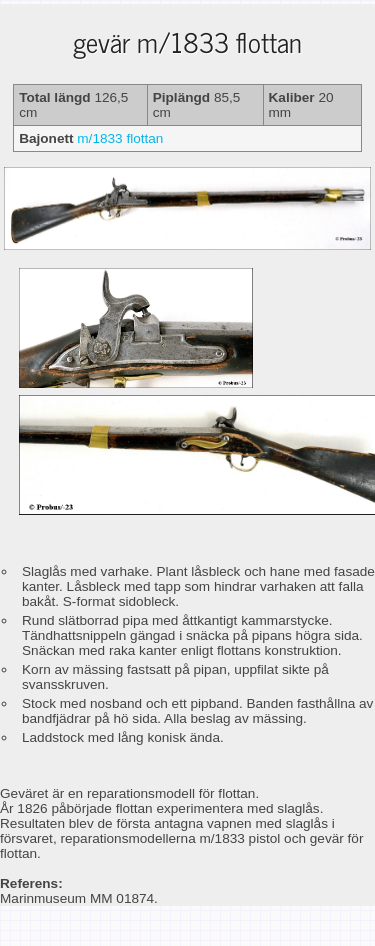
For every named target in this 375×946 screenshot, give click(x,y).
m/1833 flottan (120, 138)
